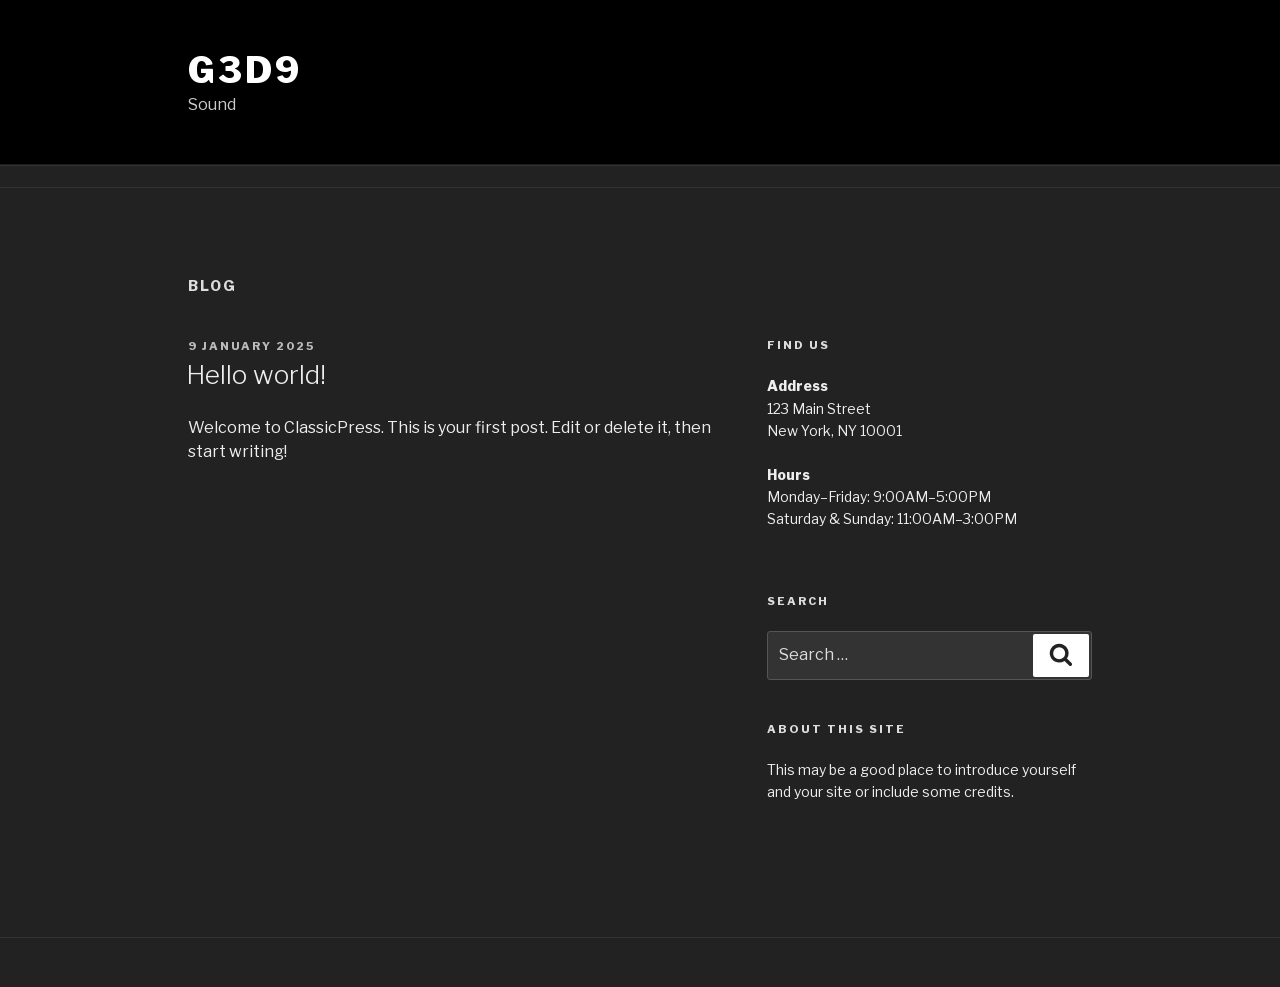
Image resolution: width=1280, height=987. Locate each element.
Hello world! (256, 374)
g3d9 (245, 70)
